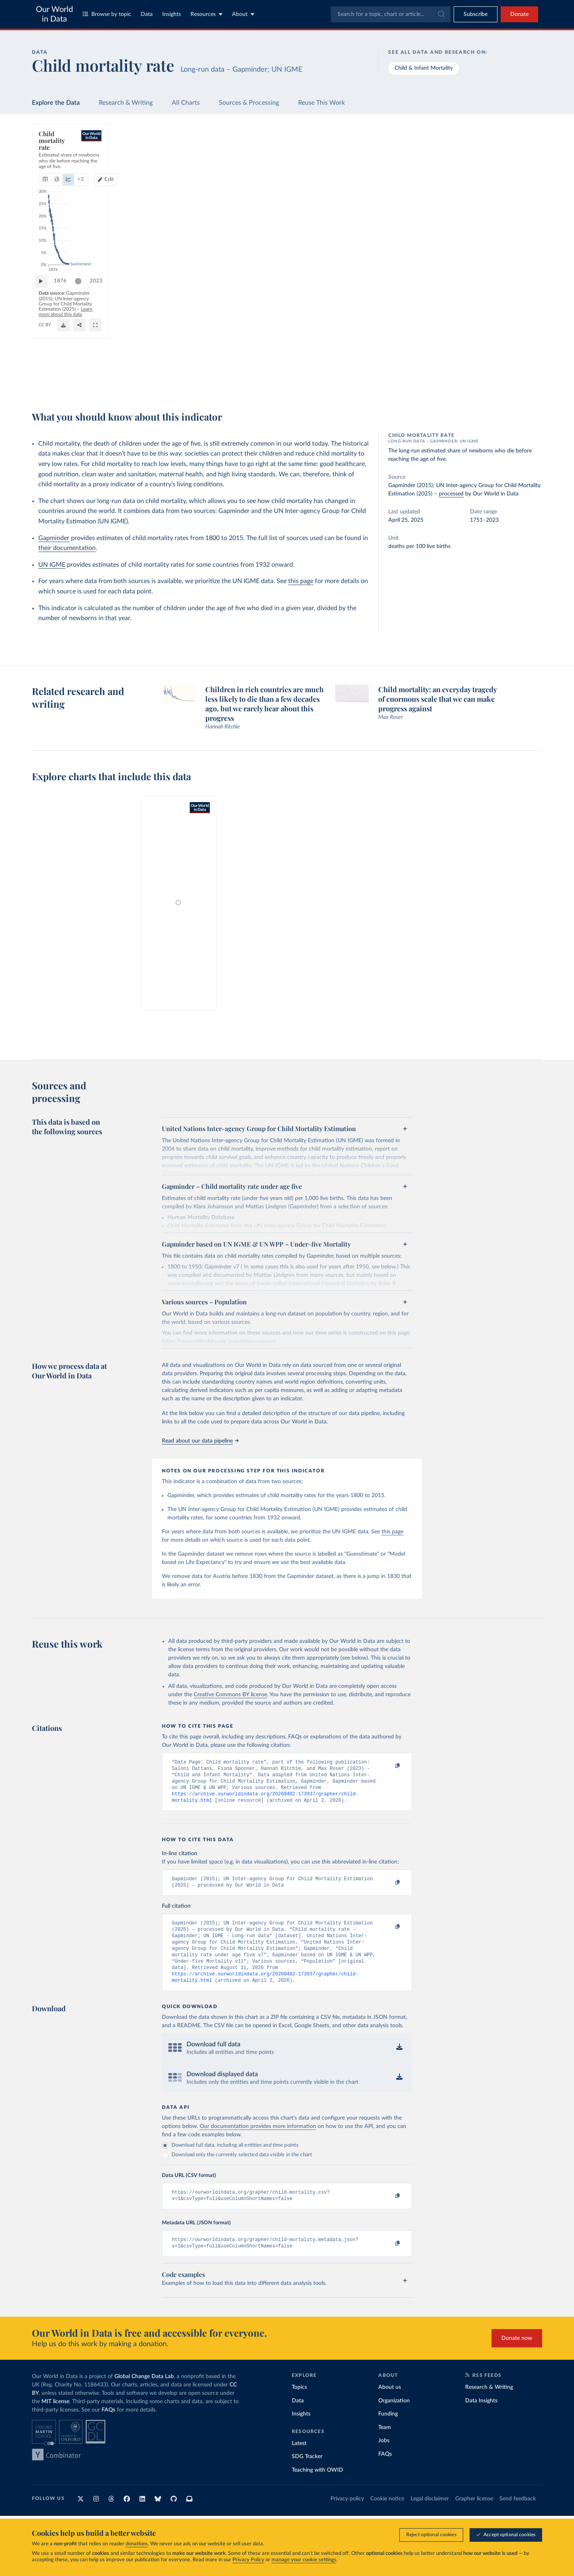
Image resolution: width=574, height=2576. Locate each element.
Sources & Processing (249, 103)
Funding (388, 2432)
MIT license (55, 2420)
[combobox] (390, 14)
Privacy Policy (248, 2560)
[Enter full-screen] (401, 380)
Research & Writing (126, 103)
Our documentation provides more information (258, 2141)
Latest (299, 2461)
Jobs (383, 2459)
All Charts (186, 103)
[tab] (56, 164)
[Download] (369, 380)
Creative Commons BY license (230, 1694)
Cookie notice (387, 2517)
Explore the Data (56, 103)
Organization (394, 2419)
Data (147, 14)
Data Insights (481, 2419)
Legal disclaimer (430, 2517)
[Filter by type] (478, 218)
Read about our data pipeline (200, 1441)
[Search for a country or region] (478, 149)
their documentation (67, 548)
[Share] (385, 380)
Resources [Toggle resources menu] (206, 14)
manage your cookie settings (303, 2560)
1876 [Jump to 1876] (64, 360)
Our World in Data (54, 14)
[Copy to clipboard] (389, 1766)
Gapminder (53, 538)
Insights (171, 14)
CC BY (124, 384)
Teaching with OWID (317, 2488)
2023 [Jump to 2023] (397, 360)
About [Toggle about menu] (243, 14)
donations (137, 2544)
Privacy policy (347, 2517)
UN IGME (51, 565)
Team (384, 2446)
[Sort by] (470, 168)
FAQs (108, 2428)
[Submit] (440, 14)
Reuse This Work (321, 103)
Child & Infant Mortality (424, 68)
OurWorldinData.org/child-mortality (76, 384)
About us (389, 2405)
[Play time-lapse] (45, 360)
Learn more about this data (287, 376)
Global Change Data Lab (144, 2395)
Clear (526, 184)
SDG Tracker (307, 2475)
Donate (519, 14)
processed (451, 494)
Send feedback (517, 2517)
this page (300, 581)
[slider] (82, 361)
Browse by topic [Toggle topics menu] (107, 14)
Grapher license (474, 2517)
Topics (299, 2405)
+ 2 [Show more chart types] (140, 164)
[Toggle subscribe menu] (475, 14)
